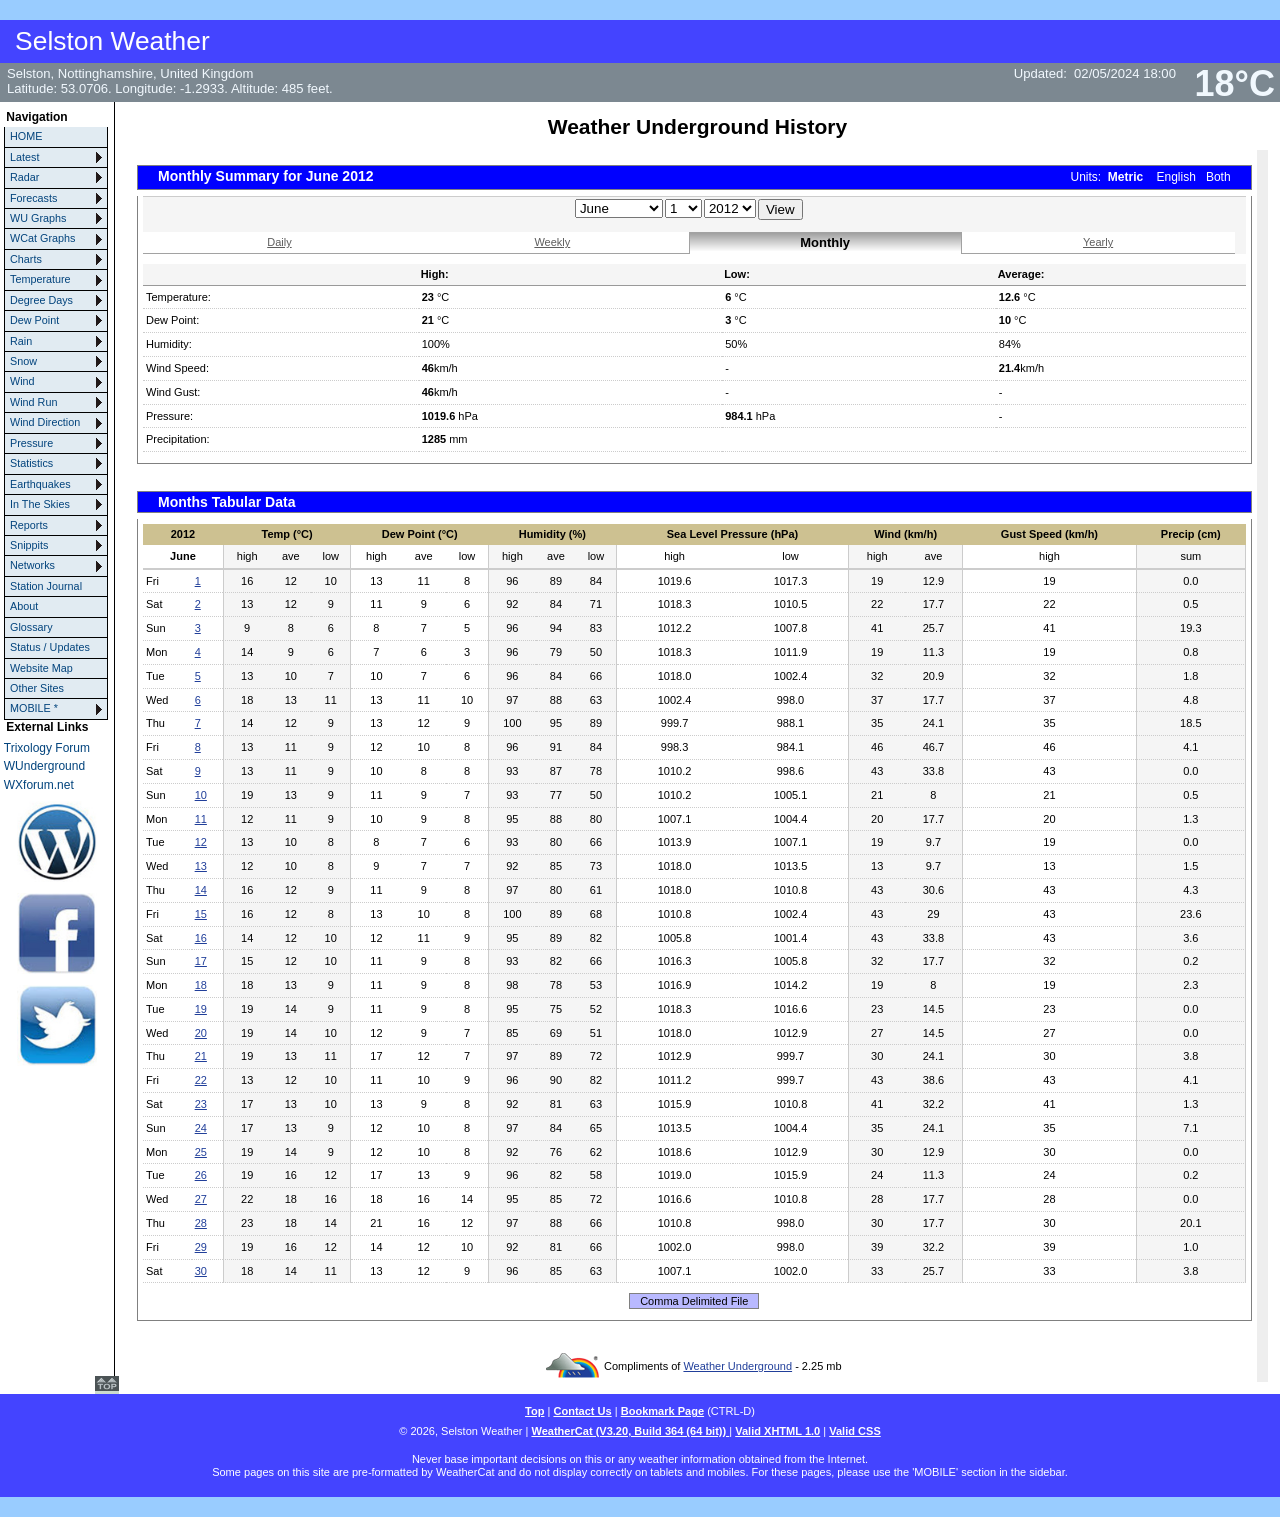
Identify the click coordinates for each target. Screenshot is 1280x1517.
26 (201, 1175)
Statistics (31, 463)
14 (201, 890)
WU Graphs (38, 218)
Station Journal (46, 586)
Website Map (41, 668)
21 (201, 1056)
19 (201, 1009)
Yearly (1098, 242)
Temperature (40, 279)
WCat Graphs (42, 238)
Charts (26, 259)
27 (201, 1199)
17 (201, 961)
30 (201, 1271)
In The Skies (40, 504)
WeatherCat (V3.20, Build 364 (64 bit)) (630, 1431)
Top (534, 1411)
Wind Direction (45, 422)
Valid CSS (855, 1431)
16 (201, 938)
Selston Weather (112, 41)
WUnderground (44, 766)
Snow (23, 361)
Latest (24, 157)
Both (1218, 177)
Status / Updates (50, 647)
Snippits (29, 545)
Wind (22, 381)
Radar (24, 177)
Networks (32, 565)
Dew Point (34, 320)
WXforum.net (39, 785)
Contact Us (582, 1411)
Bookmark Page (662, 1411)
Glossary (31, 627)
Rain (21, 341)
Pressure (31, 443)
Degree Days (41, 300)
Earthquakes (40, 484)
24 (201, 1128)
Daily (279, 242)
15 (201, 914)
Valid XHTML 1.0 (777, 1431)
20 (201, 1033)
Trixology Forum (47, 748)
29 (201, 1247)
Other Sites (37, 688)
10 (201, 795)
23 (201, 1104)
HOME (26, 136)
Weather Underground (737, 1366)
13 (201, 866)
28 (201, 1223)
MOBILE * (34, 708)
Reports (29, 525)
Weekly (552, 242)
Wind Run (33, 402)
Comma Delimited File (694, 1301)
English (1176, 177)
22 (201, 1080)
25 (201, 1152)
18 (201, 985)
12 (201, 842)
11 (201, 819)
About (24, 606)
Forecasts (33, 198)
